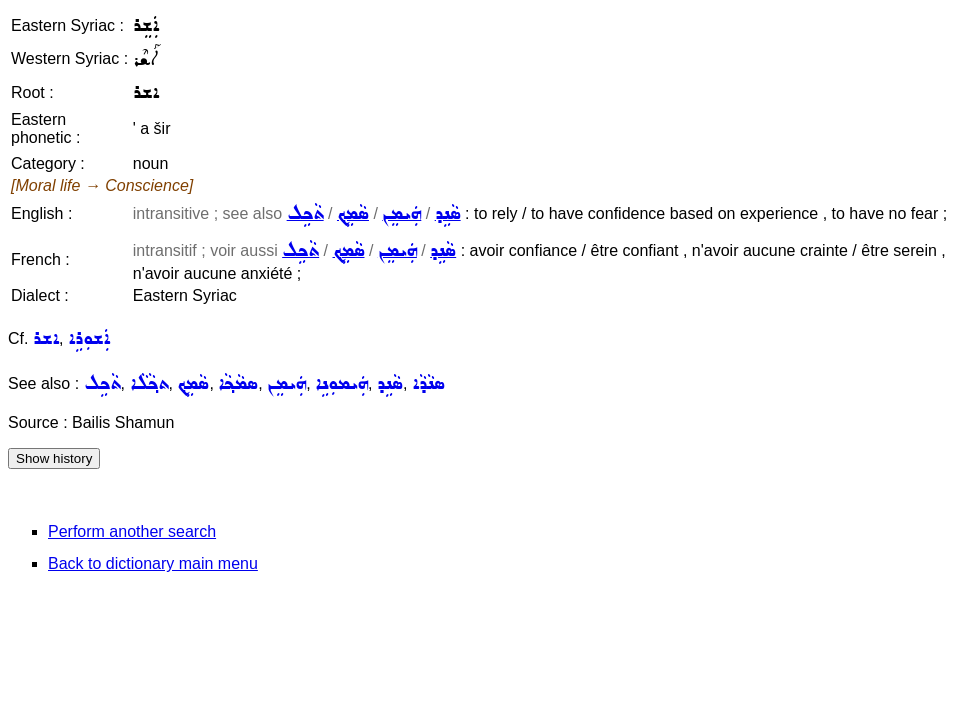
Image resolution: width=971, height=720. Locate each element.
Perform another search (132, 531)
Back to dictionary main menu (153, 563)
